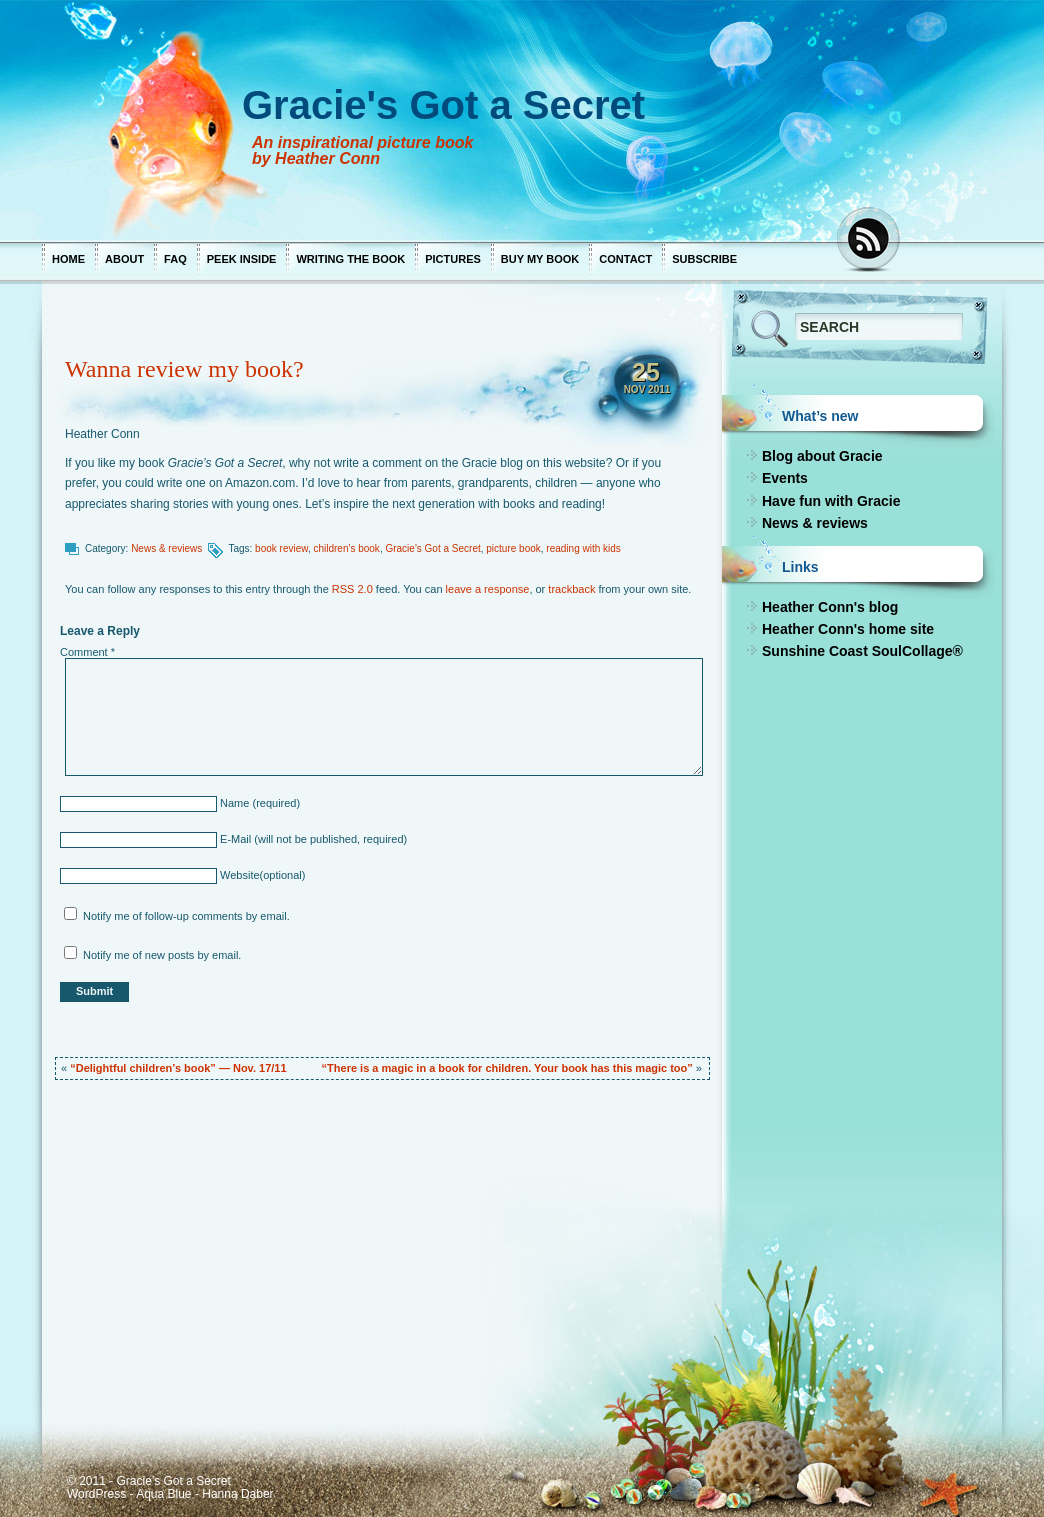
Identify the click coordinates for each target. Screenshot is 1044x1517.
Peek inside (242, 259)
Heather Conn (102, 434)
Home (68, 259)
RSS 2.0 (352, 589)
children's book (346, 548)
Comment (87, 652)
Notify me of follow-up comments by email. (186, 916)
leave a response (488, 589)
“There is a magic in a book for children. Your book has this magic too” (507, 1068)
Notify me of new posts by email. (162, 955)
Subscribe (704, 259)
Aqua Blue (163, 1494)
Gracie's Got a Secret (432, 548)
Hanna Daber (237, 1494)
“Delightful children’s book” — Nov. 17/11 (178, 1068)
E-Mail (234, 839)
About (124, 259)
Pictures (453, 259)
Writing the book (350, 259)
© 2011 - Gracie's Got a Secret (149, 1481)
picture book (513, 548)
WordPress (96, 1494)
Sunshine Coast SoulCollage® (862, 651)
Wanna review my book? (184, 369)
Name (233, 803)
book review (281, 548)
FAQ (175, 259)
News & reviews (166, 548)
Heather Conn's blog (830, 607)
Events (785, 478)
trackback (571, 589)
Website (238, 875)
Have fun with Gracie (831, 501)
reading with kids (583, 548)
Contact (625, 259)
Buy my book (540, 259)
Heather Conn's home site (848, 629)
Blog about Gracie (822, 456)
